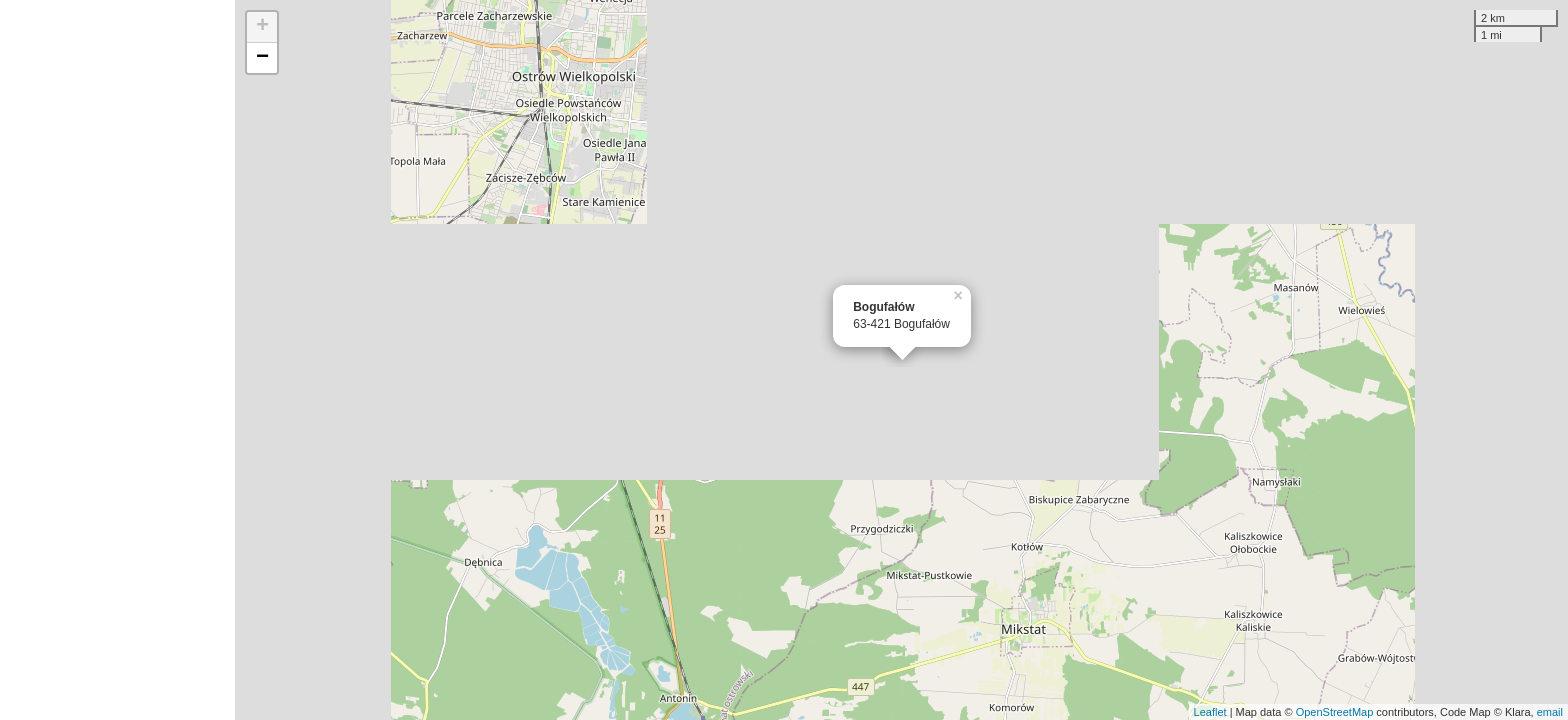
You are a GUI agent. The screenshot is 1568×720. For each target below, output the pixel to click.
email (1550, 712)
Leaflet (1210, 712)
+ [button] (262, 27)
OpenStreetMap (1335, 712)
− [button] (262, 58)
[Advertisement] (117, 360)
